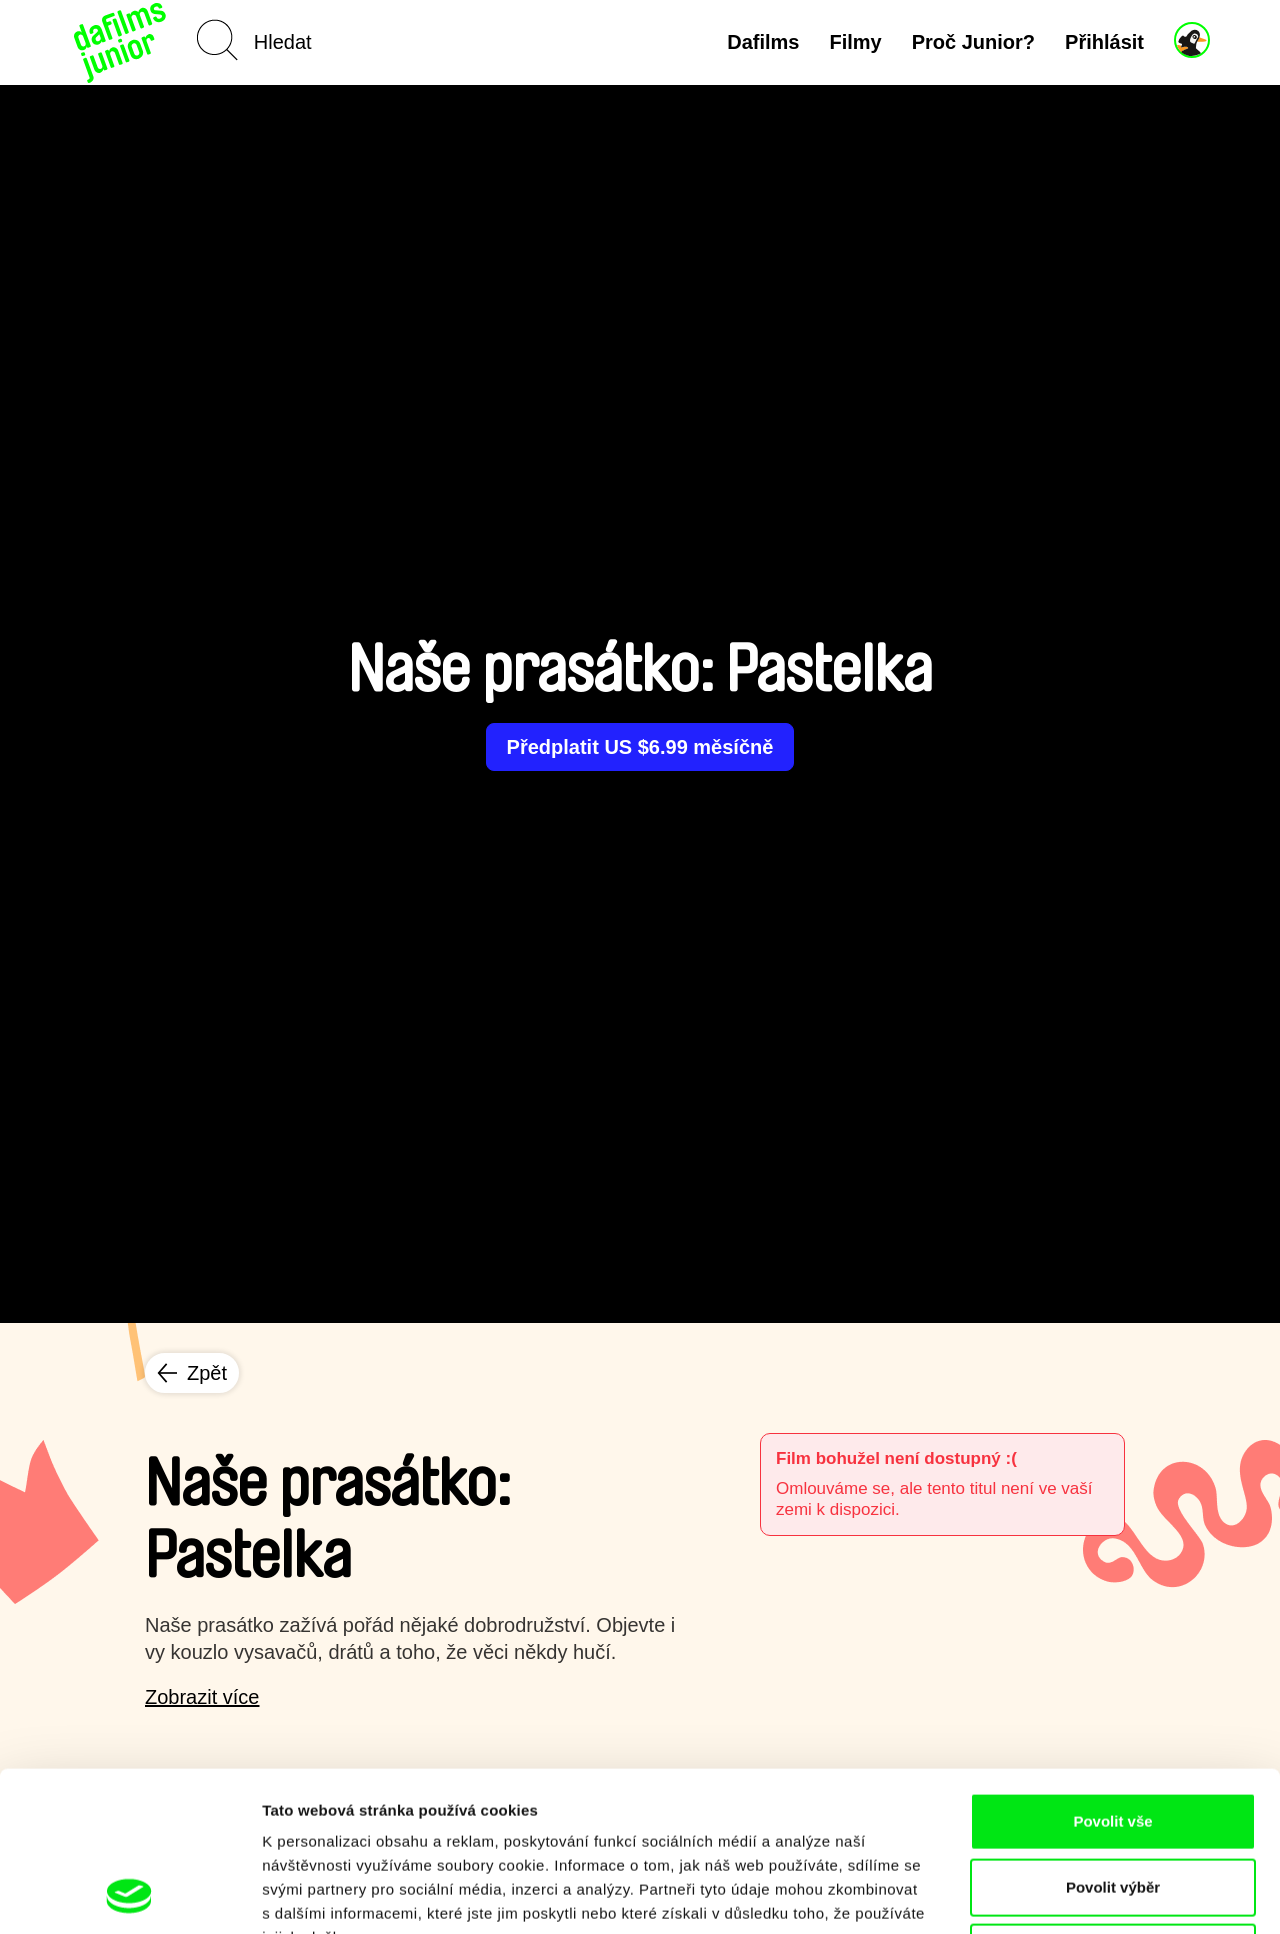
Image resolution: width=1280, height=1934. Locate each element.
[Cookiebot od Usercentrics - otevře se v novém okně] (129, 1895)
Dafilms (763, 42)
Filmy (855, 42)
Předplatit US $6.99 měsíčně (640, 747)
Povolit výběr (1113, 1737)
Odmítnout (1113, 1802)
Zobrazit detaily (1057, 1894)
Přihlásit (1104, 42)
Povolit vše (1112, 1671)
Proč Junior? (973, 42)
